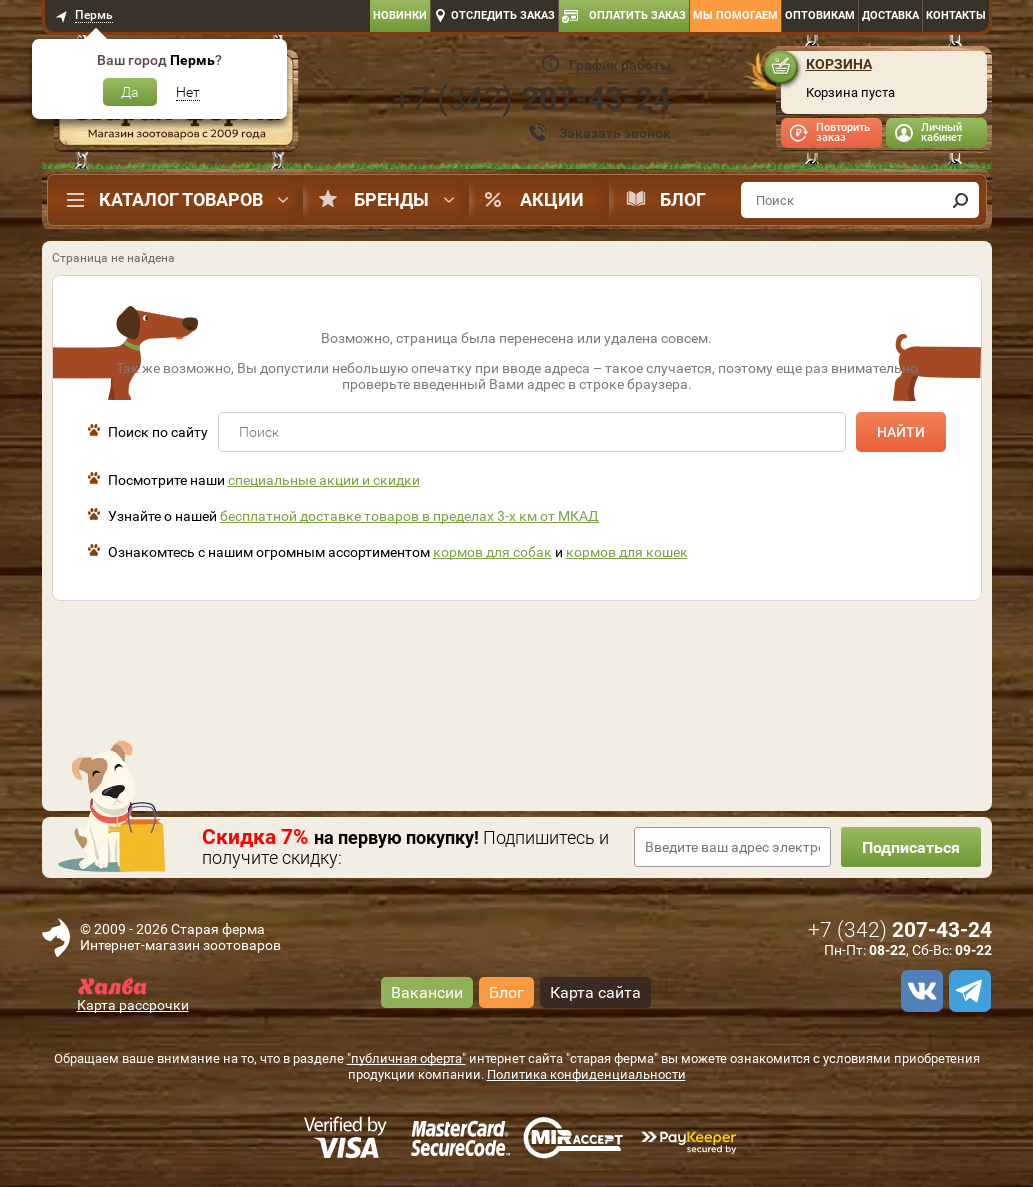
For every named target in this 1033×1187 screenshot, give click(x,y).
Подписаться (911, 847)
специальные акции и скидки (324, 480)
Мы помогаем (735, 15)
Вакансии (427, 992)
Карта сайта (595, 992)
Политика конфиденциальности (586, 1074)
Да (130, 92)
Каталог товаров (181, 199)
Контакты (956, 15)
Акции (552, 199)
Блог (683, 199)
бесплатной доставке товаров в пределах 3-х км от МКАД (409, 516)
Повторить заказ (843, 132)
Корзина (839, 64)
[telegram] (967, 991)
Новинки (400, 15)
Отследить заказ (503, 15)
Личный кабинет (941, 132)
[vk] (919, 991)
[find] (961, 200)
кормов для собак (492, 552)
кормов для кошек (627, 552)
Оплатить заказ (637, 15)
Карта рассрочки (133, 1005)
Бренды (391, 199)
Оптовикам (820, 15)
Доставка (890, 15)
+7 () (532, 99)
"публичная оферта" (406, 1058)
